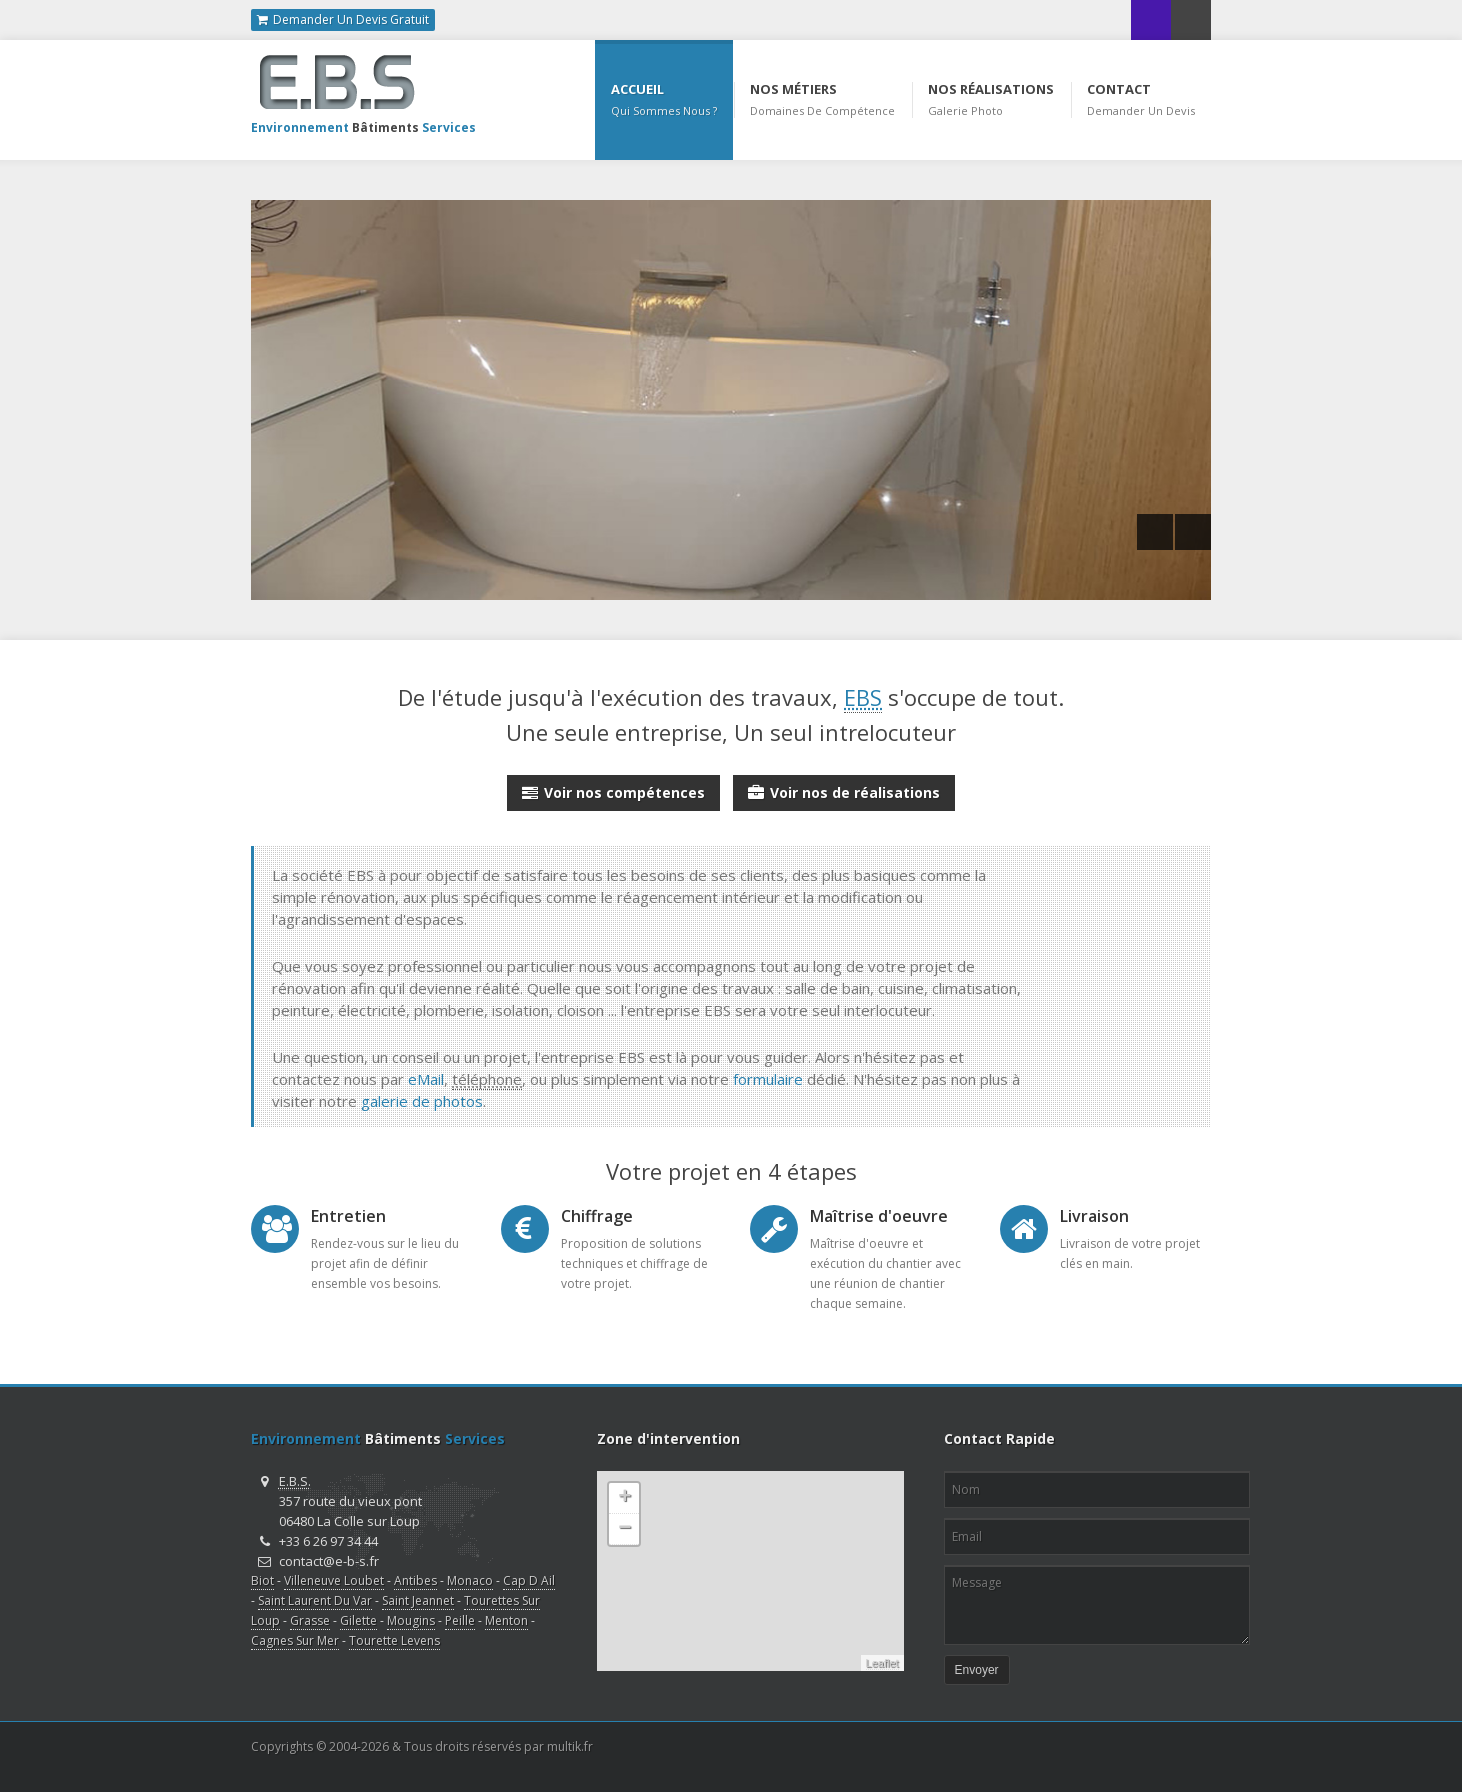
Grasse (310, 1620)
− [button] (624, 1529)
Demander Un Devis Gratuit (343, 20)
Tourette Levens (394, 1640)
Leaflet (882, 1663)
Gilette (358, 1620)
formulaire (768, 1079)
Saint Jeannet (418, 1600)
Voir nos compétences (613, 789)
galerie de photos (422, 1101)
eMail (426, 1079)
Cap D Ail (529, 1580)
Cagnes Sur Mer (295, 1640)
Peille (460, 1620)
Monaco (470, 1580)
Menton (506, 1620)
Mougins (411, 1620)
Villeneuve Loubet (334, 1580)
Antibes (415, 1580)
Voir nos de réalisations (844, 789)
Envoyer (977, 1670)
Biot (262, 1580)
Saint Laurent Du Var (315, 1600)
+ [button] (624, 1498)
